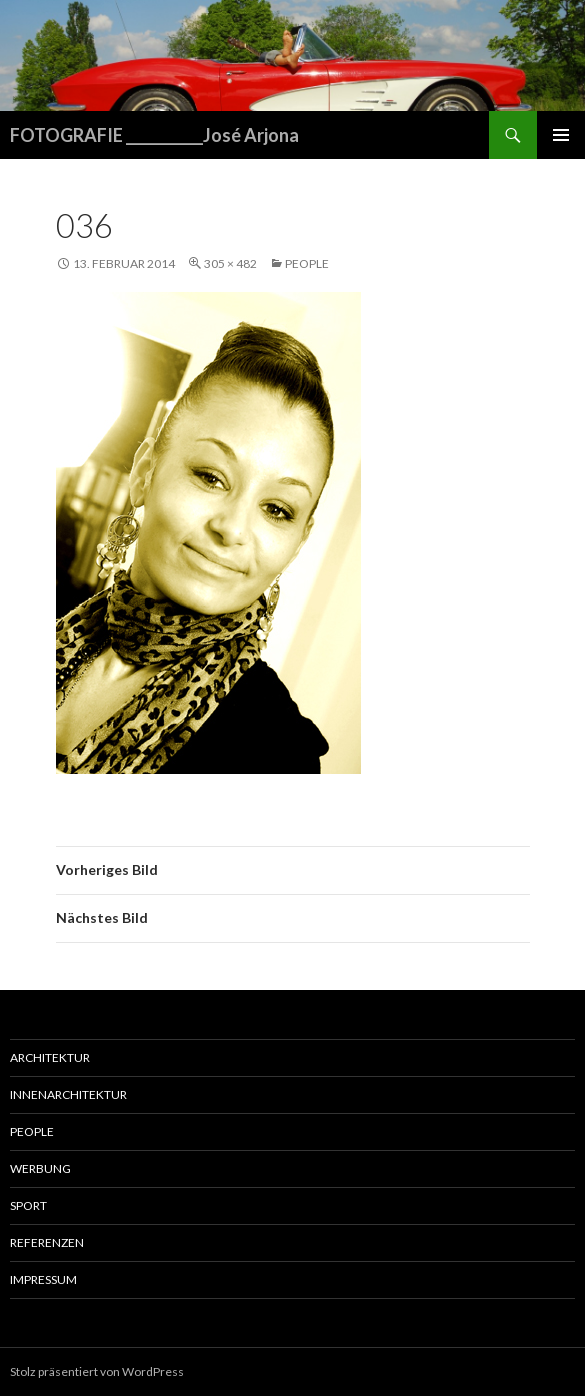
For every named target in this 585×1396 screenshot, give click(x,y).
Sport (28, 1205)
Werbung (40, 1168)
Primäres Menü (561, 135)
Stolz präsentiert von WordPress (97, 1371)
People (307, 263)
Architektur (50, 1057)
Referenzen (47, 1242)
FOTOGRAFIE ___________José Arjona (154, 135)
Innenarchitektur (68, 1094)
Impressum (43, 1279)
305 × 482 (230, 263)
